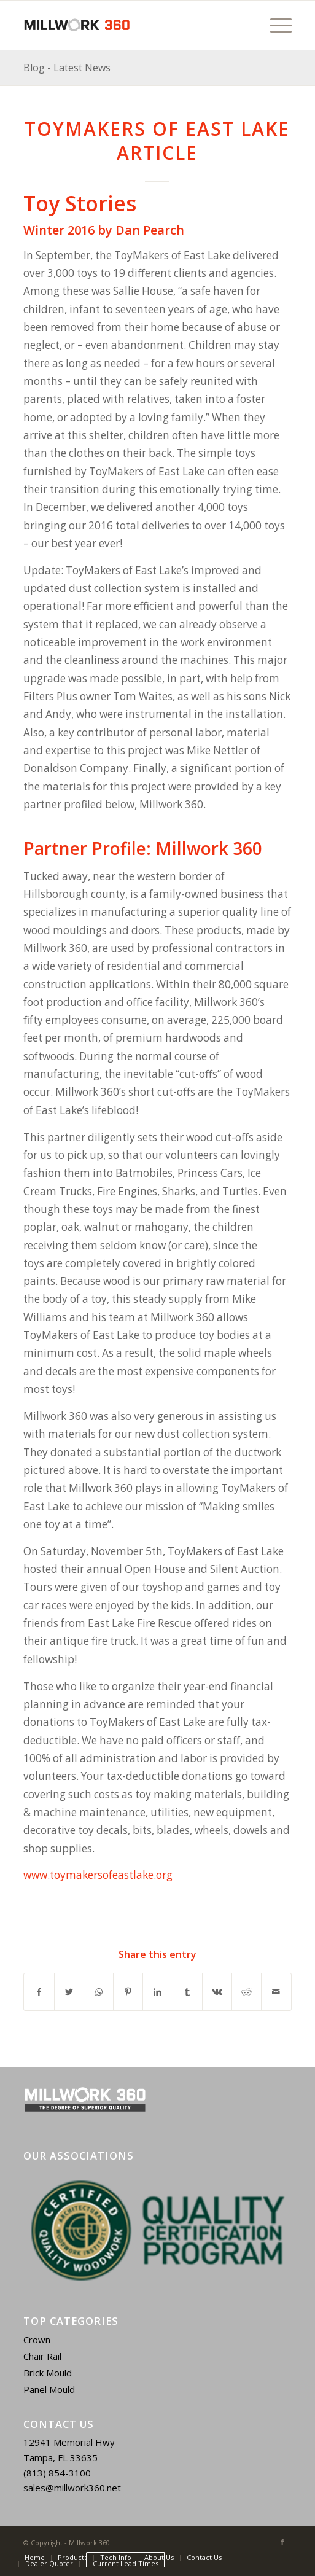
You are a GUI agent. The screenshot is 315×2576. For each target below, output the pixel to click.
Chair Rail (42, 2356)
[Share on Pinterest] (128, 1991)
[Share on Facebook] (38, 1991)
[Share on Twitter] (69, 1991)
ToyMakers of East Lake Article (157, 140)
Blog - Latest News (67, 67)
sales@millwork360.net (72, 2487)
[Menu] (275, 25)
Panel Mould (49, 2389)
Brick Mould (47, 2373)
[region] (157, 2230)
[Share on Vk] (217, 1991)
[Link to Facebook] (282, 2541)
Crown (36, 2339)
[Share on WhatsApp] (98, 1991)
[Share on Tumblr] (187, 1991)
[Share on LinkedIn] (157, 1991)
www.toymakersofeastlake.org (98, 1875)
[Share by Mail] (276, 1991)
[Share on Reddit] (246, 1991)
